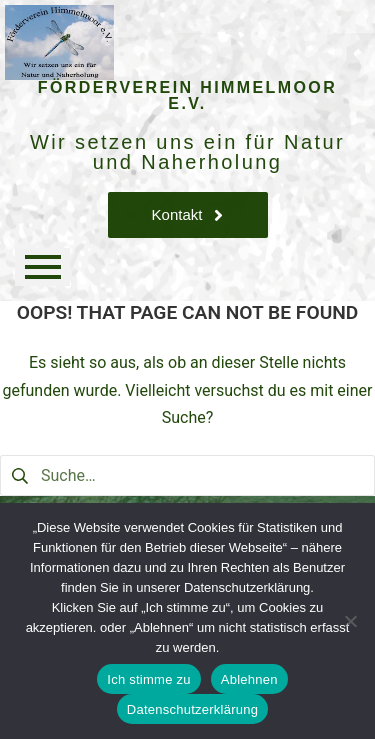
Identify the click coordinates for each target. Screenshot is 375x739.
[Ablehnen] (350, 621)
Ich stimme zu (148, 679)
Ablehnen (249, 679)
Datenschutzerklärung (192, 709)
